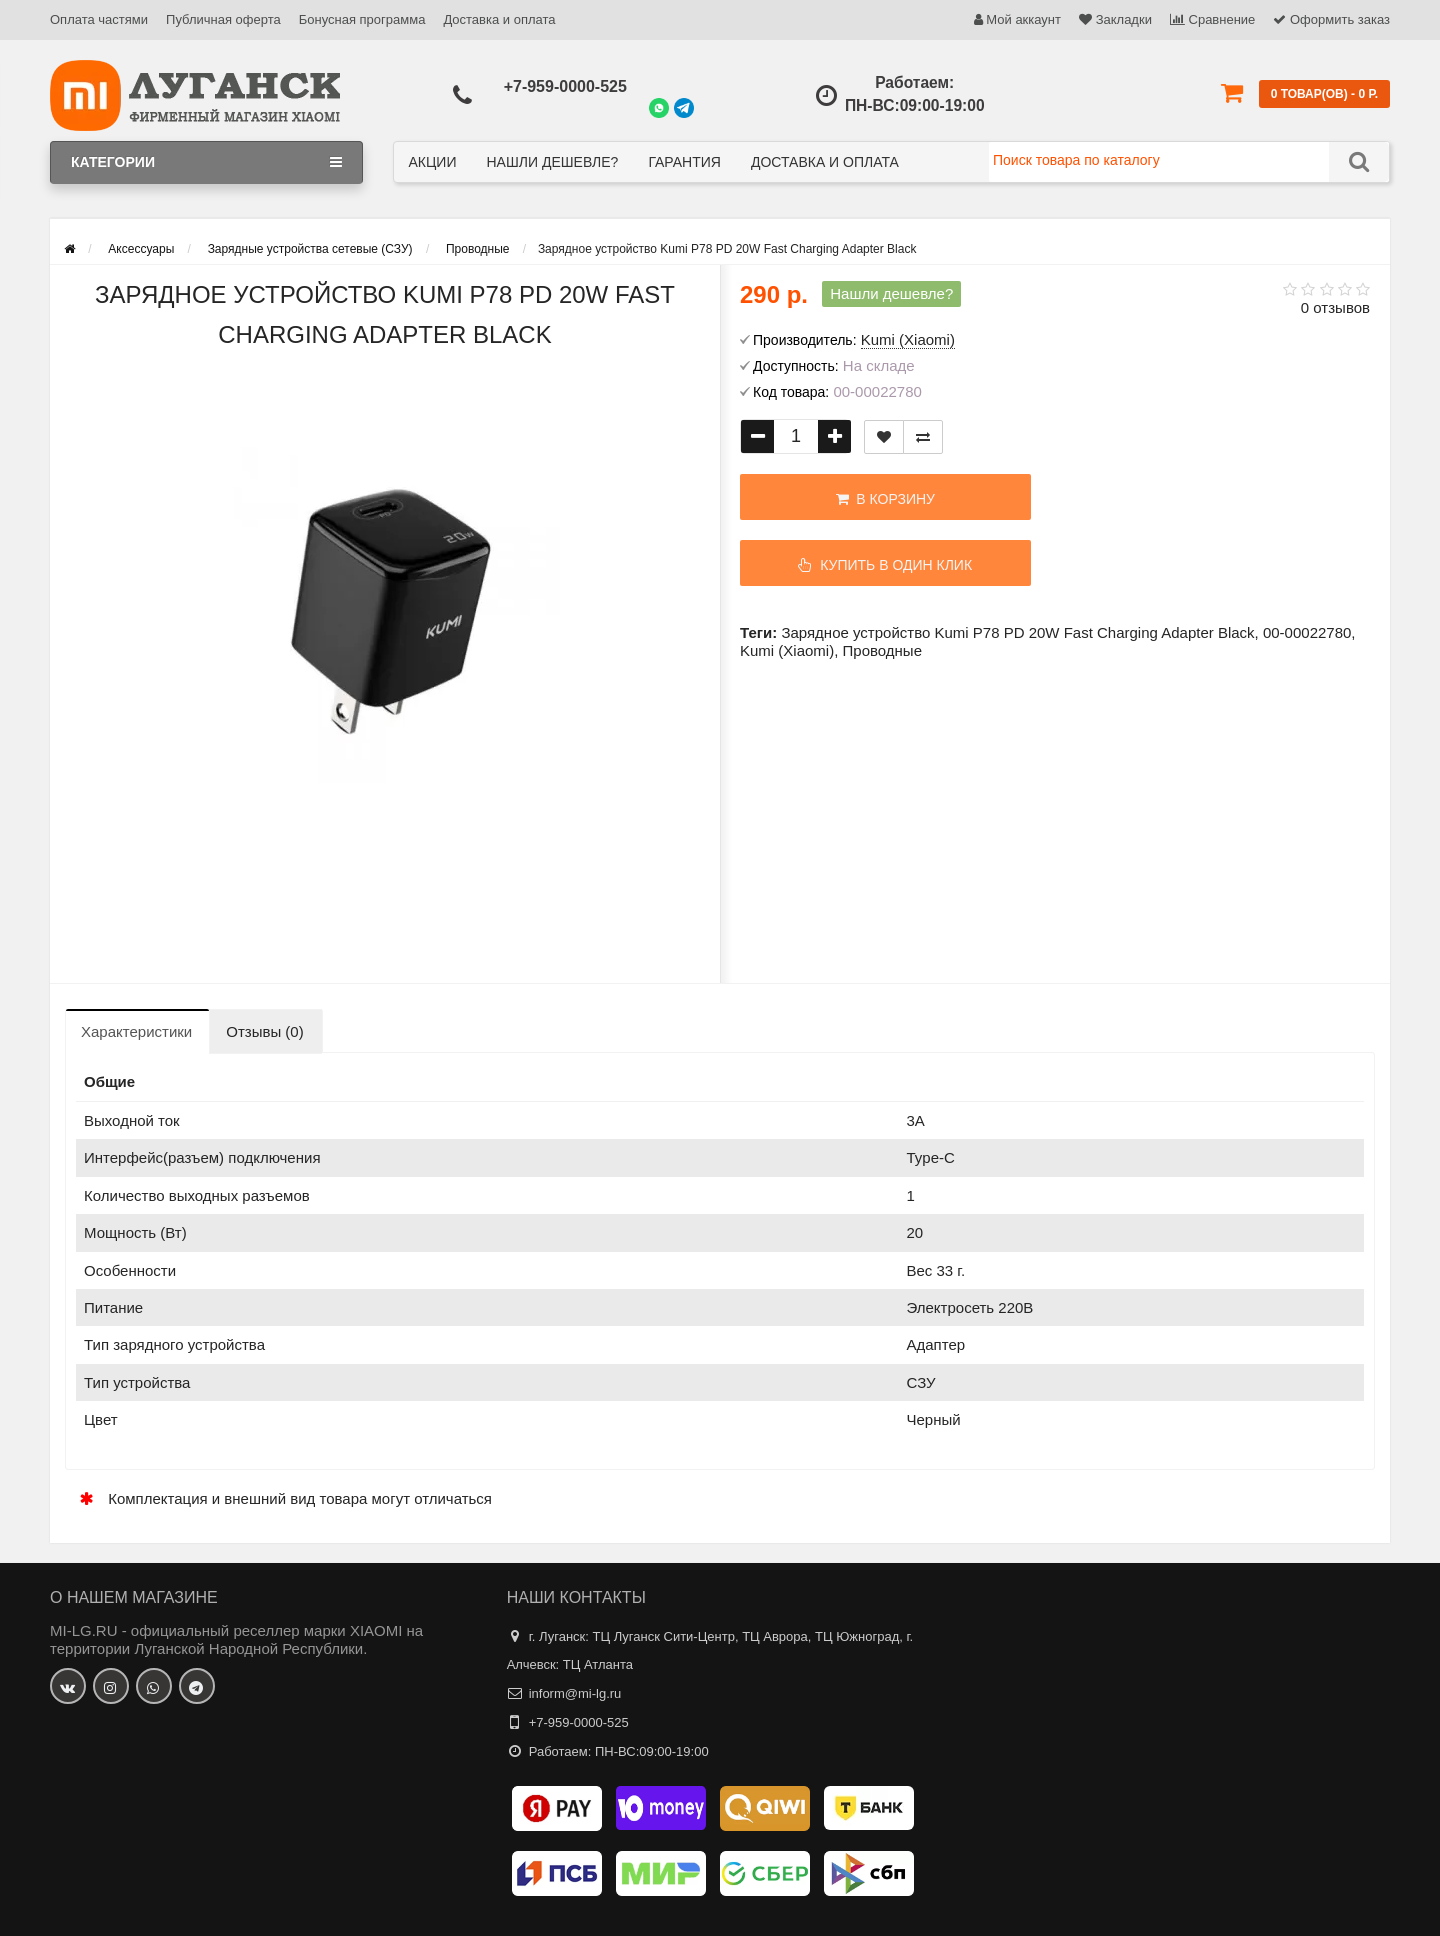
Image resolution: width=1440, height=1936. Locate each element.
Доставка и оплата (499, 19)
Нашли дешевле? (552, 162)
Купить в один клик (861, 565)
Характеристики (136, 1031)
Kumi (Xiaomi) (787, 650)
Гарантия (684, 162)
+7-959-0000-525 (565, 86)
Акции (433, 162)
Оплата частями (99, 19)
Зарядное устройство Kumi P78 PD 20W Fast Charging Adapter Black (1017, 632)
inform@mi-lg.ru (575, 1693)
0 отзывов (1335, 307)
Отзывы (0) (264, 1031)
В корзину (860, 499)
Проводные (882, 650)
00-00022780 (1307, 632)
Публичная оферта (223, 19)
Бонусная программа (362, 19)
